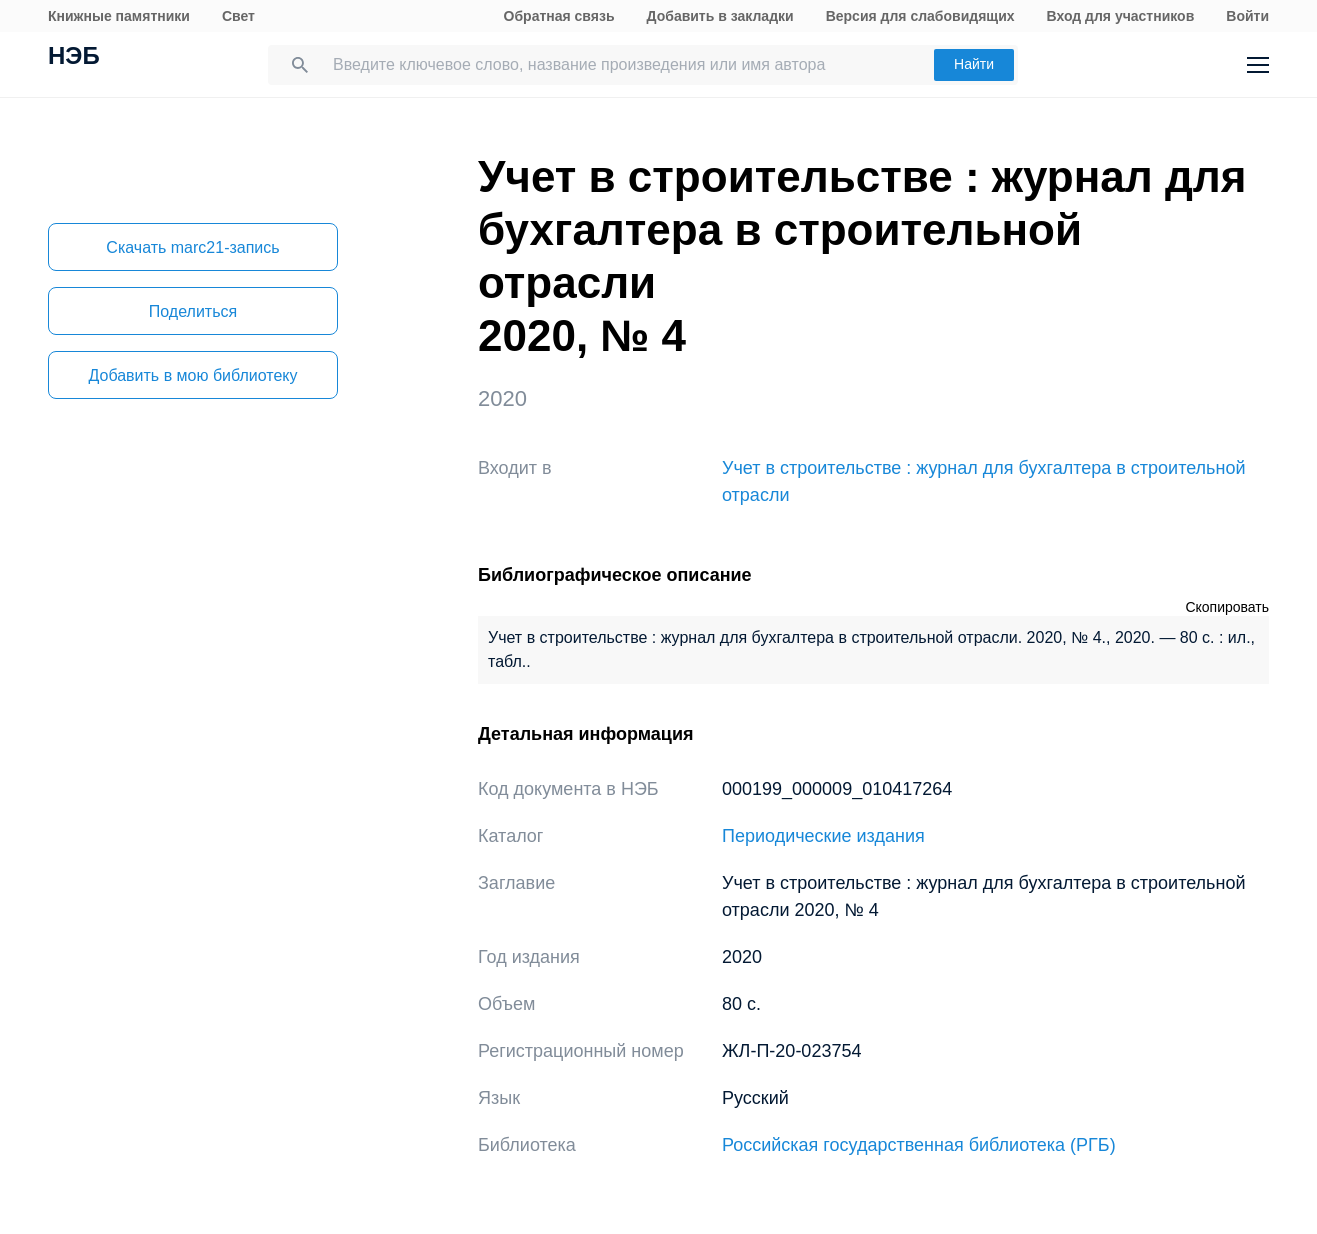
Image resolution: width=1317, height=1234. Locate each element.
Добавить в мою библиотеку (192, 375)
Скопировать (1227, 607)
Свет (238, 16)
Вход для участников (1121, 16)
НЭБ (74, 58)
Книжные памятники (119, 16)
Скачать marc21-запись (192, 247)
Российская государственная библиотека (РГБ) (919, 1145)
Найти (974, 64)
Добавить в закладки (720, 16)
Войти (1247, 16)
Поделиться (193, 311)
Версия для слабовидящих (920, 16)
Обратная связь (559, 16)
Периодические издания (823, 836)
